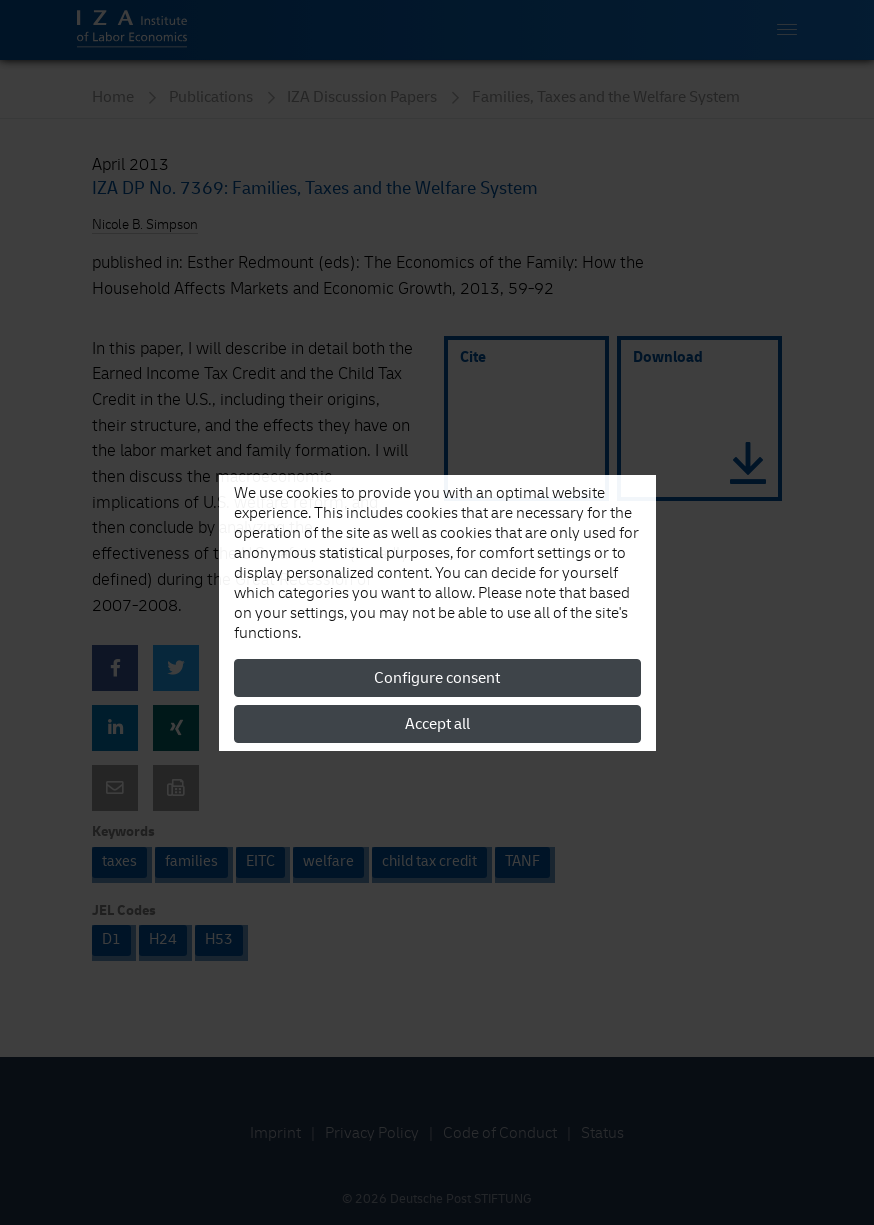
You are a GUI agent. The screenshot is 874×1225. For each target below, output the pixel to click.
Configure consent (437, 678)
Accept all (437, 724)
